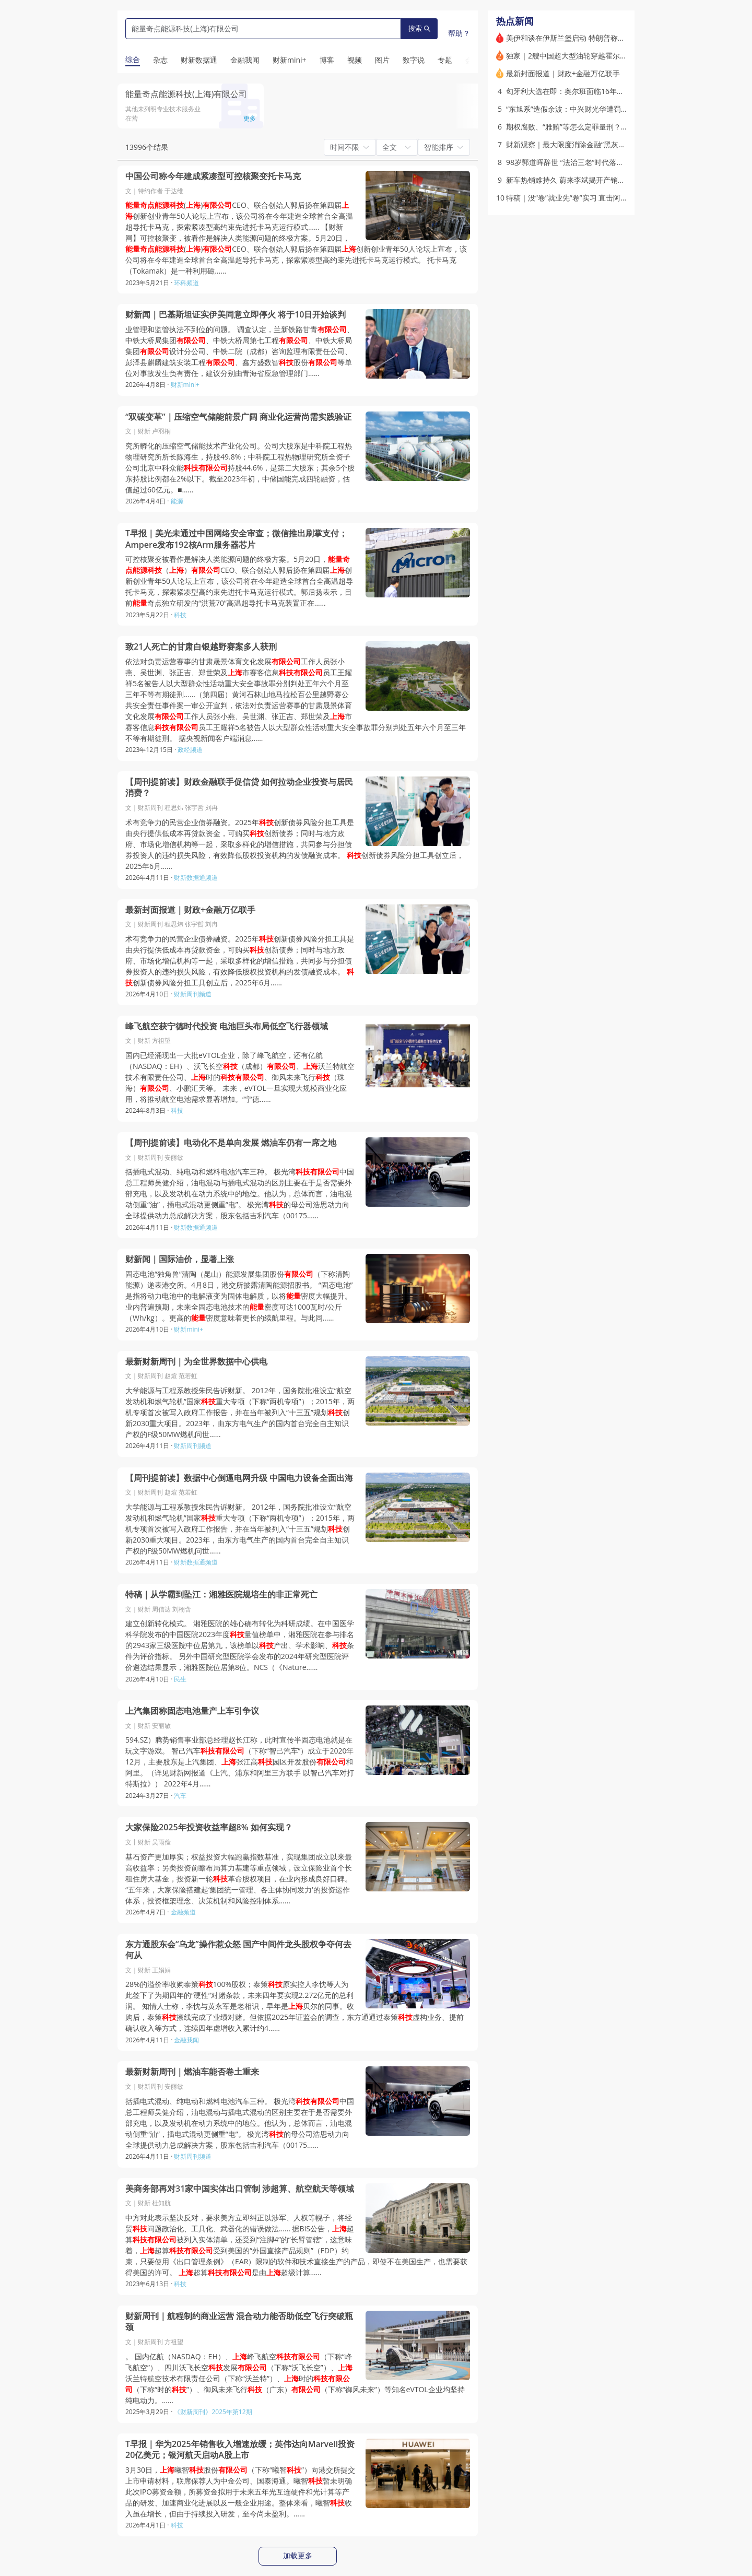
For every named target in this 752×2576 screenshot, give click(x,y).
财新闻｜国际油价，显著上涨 (179, 1259)
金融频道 (183, 1912)
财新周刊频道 (193, 994)
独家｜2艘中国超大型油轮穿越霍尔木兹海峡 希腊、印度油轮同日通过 (619, 56)
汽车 (180, 1795)
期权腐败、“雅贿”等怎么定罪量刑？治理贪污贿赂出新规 (596, 127)
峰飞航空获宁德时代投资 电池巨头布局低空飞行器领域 (226, 1026)
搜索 (419, 28)
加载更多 (297, 2555)
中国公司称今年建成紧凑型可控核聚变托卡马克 (213, 176)
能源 (177, 501)
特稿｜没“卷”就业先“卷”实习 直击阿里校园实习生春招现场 (600, 198)
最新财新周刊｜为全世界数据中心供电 (196, 1361)
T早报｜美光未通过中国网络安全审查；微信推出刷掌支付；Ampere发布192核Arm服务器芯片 (236, 539)
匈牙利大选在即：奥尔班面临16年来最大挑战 (579, 91)
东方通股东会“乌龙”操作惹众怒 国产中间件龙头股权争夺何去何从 (238, 1950)
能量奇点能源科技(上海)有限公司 (186, 94)
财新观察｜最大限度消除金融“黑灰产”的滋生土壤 (585, 144)
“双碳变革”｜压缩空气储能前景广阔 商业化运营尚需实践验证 (238, 416)
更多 (249, 118)
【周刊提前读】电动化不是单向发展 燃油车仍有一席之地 (230, 1142)
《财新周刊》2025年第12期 (213, 2411)
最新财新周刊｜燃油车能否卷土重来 (192, 2071)
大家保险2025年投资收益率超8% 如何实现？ (208, 1827)
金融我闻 (186, 2040)
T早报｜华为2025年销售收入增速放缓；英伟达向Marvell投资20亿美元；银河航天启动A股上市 (240, 2450)
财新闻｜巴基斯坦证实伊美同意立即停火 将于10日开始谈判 (235, 314)
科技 (180, 614)
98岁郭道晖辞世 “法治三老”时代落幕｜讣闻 (575, 162)
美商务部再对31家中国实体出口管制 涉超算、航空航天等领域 (239, 2188)
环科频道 (186, 282)
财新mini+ (185, 384)
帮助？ (459, 33)
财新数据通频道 (196, 877)
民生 (180, 1679)
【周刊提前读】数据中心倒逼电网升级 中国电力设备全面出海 (239, 1478)
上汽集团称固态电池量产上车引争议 (192, 1710)
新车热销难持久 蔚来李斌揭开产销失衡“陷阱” (579, 180)
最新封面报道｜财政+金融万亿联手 (190, 909)
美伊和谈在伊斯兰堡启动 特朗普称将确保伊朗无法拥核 (595, 38)
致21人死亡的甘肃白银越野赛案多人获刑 (201, 646)
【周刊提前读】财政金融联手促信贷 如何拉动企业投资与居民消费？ (239, 788)
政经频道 (190, 749)
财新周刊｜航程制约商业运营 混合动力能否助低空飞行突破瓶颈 (239, 2322)
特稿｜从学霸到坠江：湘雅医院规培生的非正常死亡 (221, 1594)
